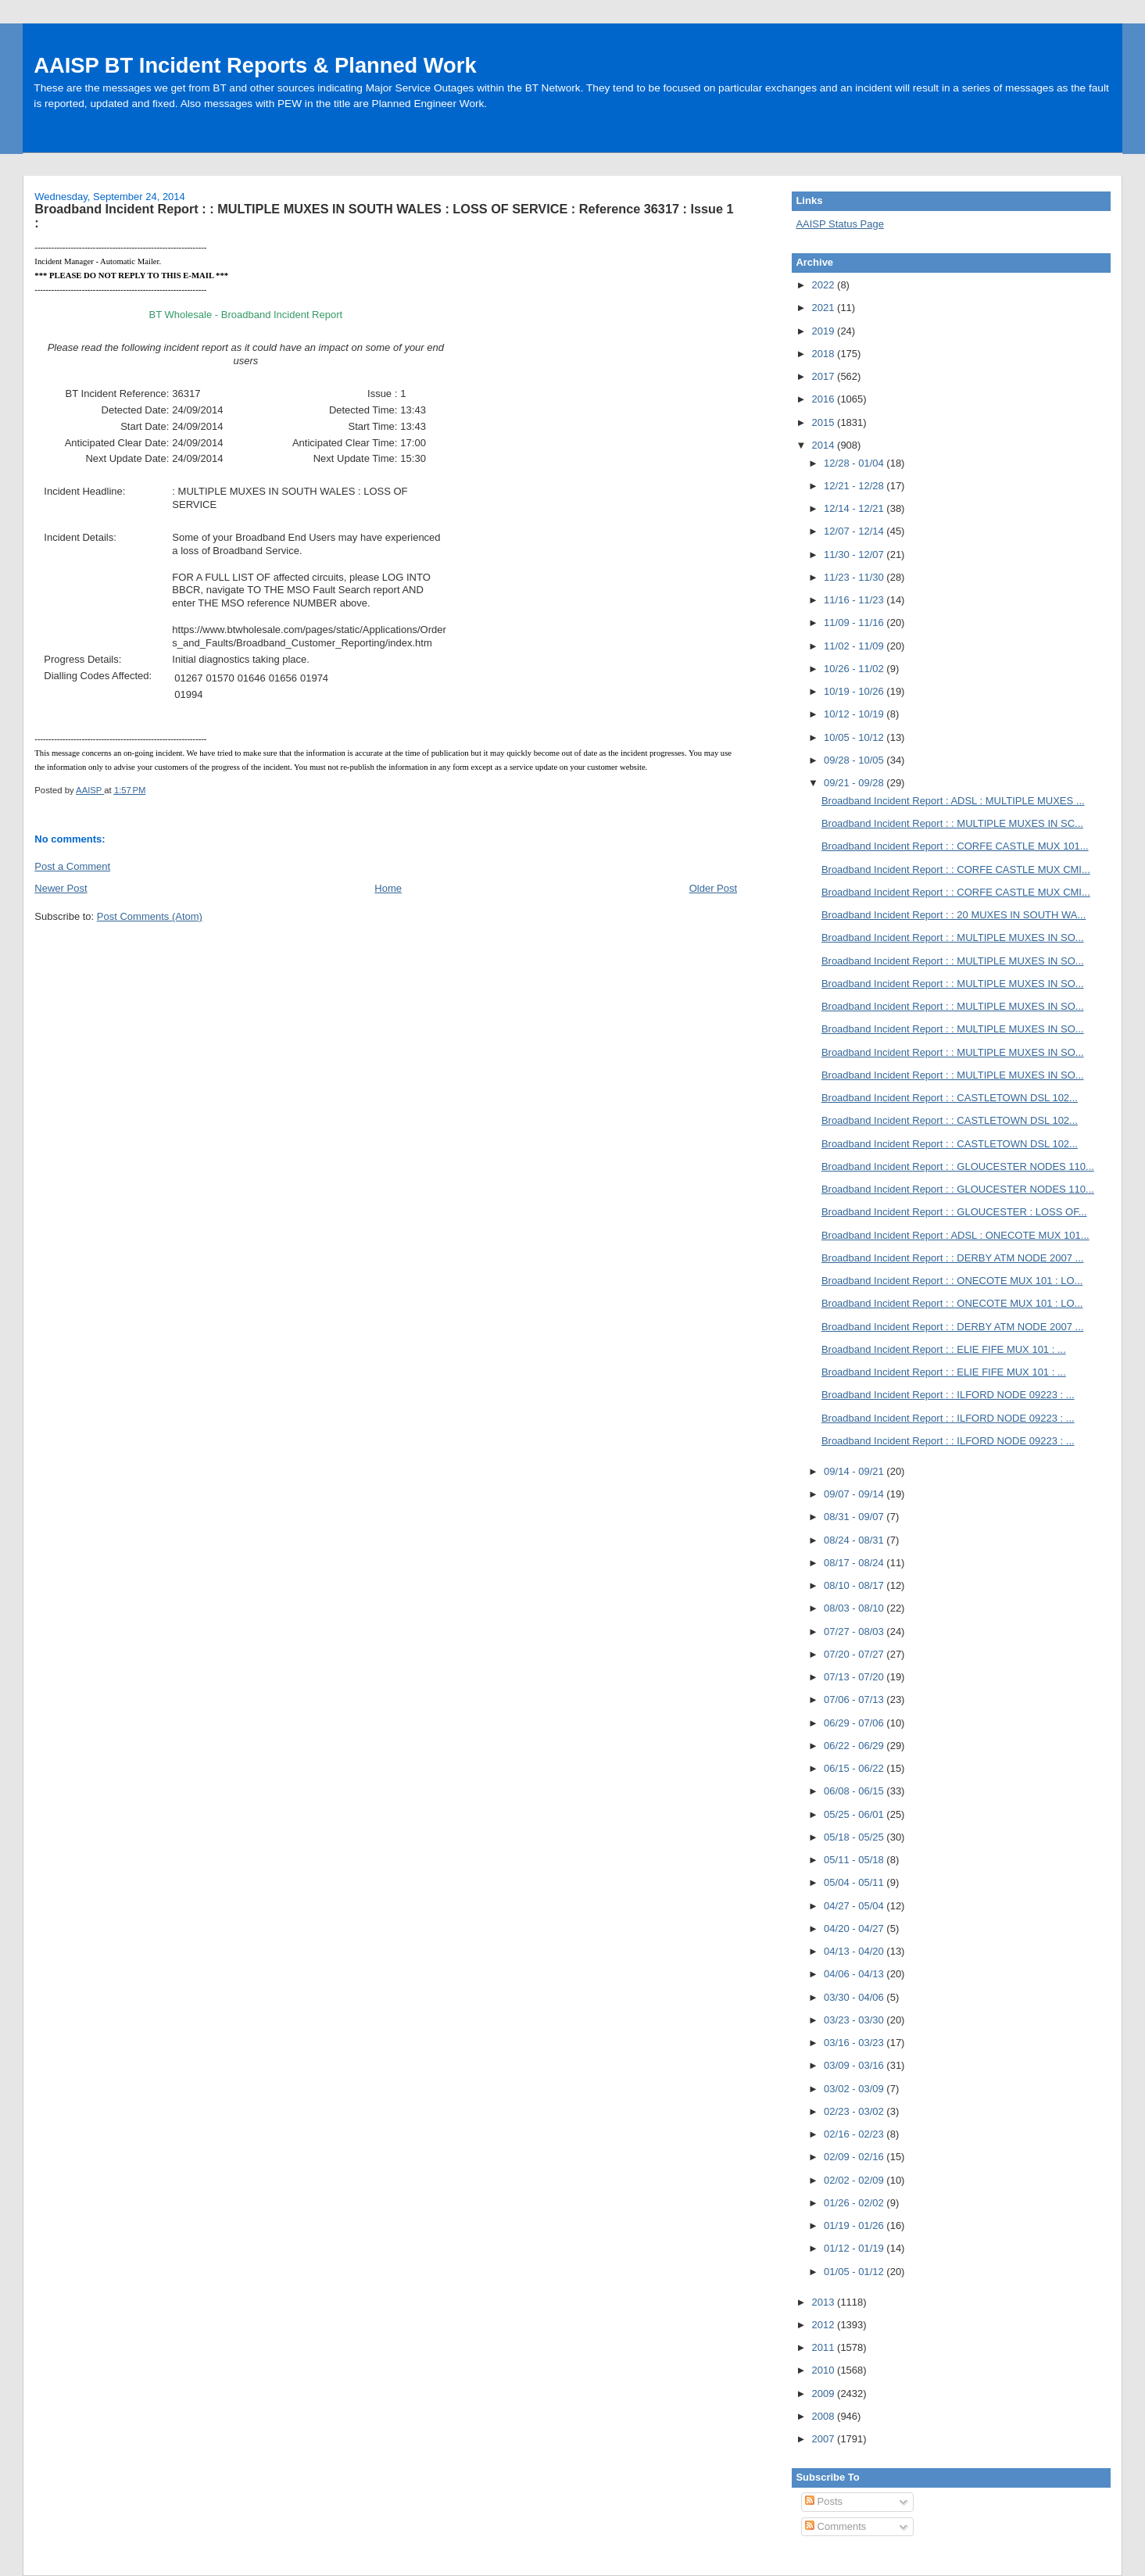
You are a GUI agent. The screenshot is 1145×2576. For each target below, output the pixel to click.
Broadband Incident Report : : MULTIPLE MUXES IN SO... (952, 937)
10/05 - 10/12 (855, 737)
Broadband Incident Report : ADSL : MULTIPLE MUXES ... (953, 801)
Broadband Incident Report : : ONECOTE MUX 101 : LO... (952, 1280)
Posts (824, 2501)
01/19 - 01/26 (855, 2225)
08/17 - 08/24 (855, 1563)
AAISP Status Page (840, 224)
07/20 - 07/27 (855, 1654)
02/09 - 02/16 (855, 2157)
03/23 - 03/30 (855, 2020)
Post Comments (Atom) (149, 916)
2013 (825, 2302)
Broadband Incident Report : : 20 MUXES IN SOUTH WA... (953, 915)
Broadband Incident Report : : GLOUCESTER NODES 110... (957, 1166)
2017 (825, 376)
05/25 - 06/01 (855, 1814)
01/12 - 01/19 (855, 2248)
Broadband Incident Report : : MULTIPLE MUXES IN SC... (952, 823)
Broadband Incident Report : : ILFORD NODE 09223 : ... (948, 1395)
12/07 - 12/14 (855, 531)
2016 (825, 399)
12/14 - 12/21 (855, 508)
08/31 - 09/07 (855, 1516)
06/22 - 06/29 (855, 1745)
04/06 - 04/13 (855, 1974)
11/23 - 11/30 (855, 577)
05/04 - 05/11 (855, 1882)
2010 (825, 2370)
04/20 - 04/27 (855, 1928)
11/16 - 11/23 (855, 600)
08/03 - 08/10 (855, 1608)
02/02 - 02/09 (855, 2180)
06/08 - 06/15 (855, 1791)
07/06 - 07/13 (855, 1699)
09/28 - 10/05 (855, 760)
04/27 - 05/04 (855, 1906)
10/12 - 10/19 (855, 714)
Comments (835, 2526)
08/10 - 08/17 (855, 1585)
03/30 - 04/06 (855, 1997)
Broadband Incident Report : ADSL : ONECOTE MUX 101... (955, 1235)
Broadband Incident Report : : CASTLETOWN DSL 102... (949, 1098)
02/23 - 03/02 (855, 2111)
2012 (825, 2325)
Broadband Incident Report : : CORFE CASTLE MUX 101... (955, 846)
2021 (825, 307)
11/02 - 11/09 (855, 646)
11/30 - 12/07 (855, 554)
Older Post (713, 888)
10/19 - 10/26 (855, 691)
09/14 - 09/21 (855, 1471)
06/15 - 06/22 (855, 1768)
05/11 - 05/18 (855, 1860)
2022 (825, 285)
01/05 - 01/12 (855, 2271)
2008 (825, 2416)
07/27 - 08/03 (855, 1631)
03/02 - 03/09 (855, 2089)
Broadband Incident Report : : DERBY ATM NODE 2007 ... (952, 1258)
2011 (825, 2347)
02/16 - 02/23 (855, 2134)
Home (388, 888)
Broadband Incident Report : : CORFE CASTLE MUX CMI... (955, 869)
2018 (825, 354)
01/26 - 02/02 (855, 2203)
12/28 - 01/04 (855, 463)
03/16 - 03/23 (855, 2042)
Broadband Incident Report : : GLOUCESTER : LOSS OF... (954, 1212)
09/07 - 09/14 (855, 1494)
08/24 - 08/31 (855, 1540)
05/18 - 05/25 (855, 1837)
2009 (825, 2393)
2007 (825, 2439)
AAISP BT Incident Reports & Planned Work (255, 65)
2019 (825, 331)
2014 (825, 445)
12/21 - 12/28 (855, 486)
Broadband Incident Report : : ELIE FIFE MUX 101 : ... (943, 1349)
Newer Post (60, 888)
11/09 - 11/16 (855, 622)
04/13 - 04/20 (855, 1951)
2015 (825, 422)
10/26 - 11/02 (855, 668)
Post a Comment (72, 866)
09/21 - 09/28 (855, 783)
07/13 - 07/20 (855, 1677)
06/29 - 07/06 (855, 1723)
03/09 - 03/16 (855, 2065)
